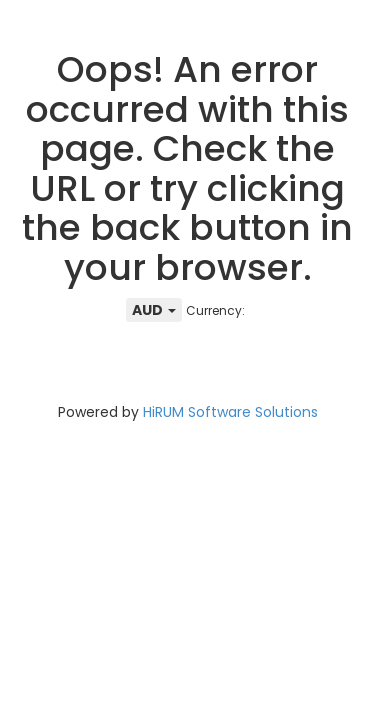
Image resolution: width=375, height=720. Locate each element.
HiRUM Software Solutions (230, 412)
